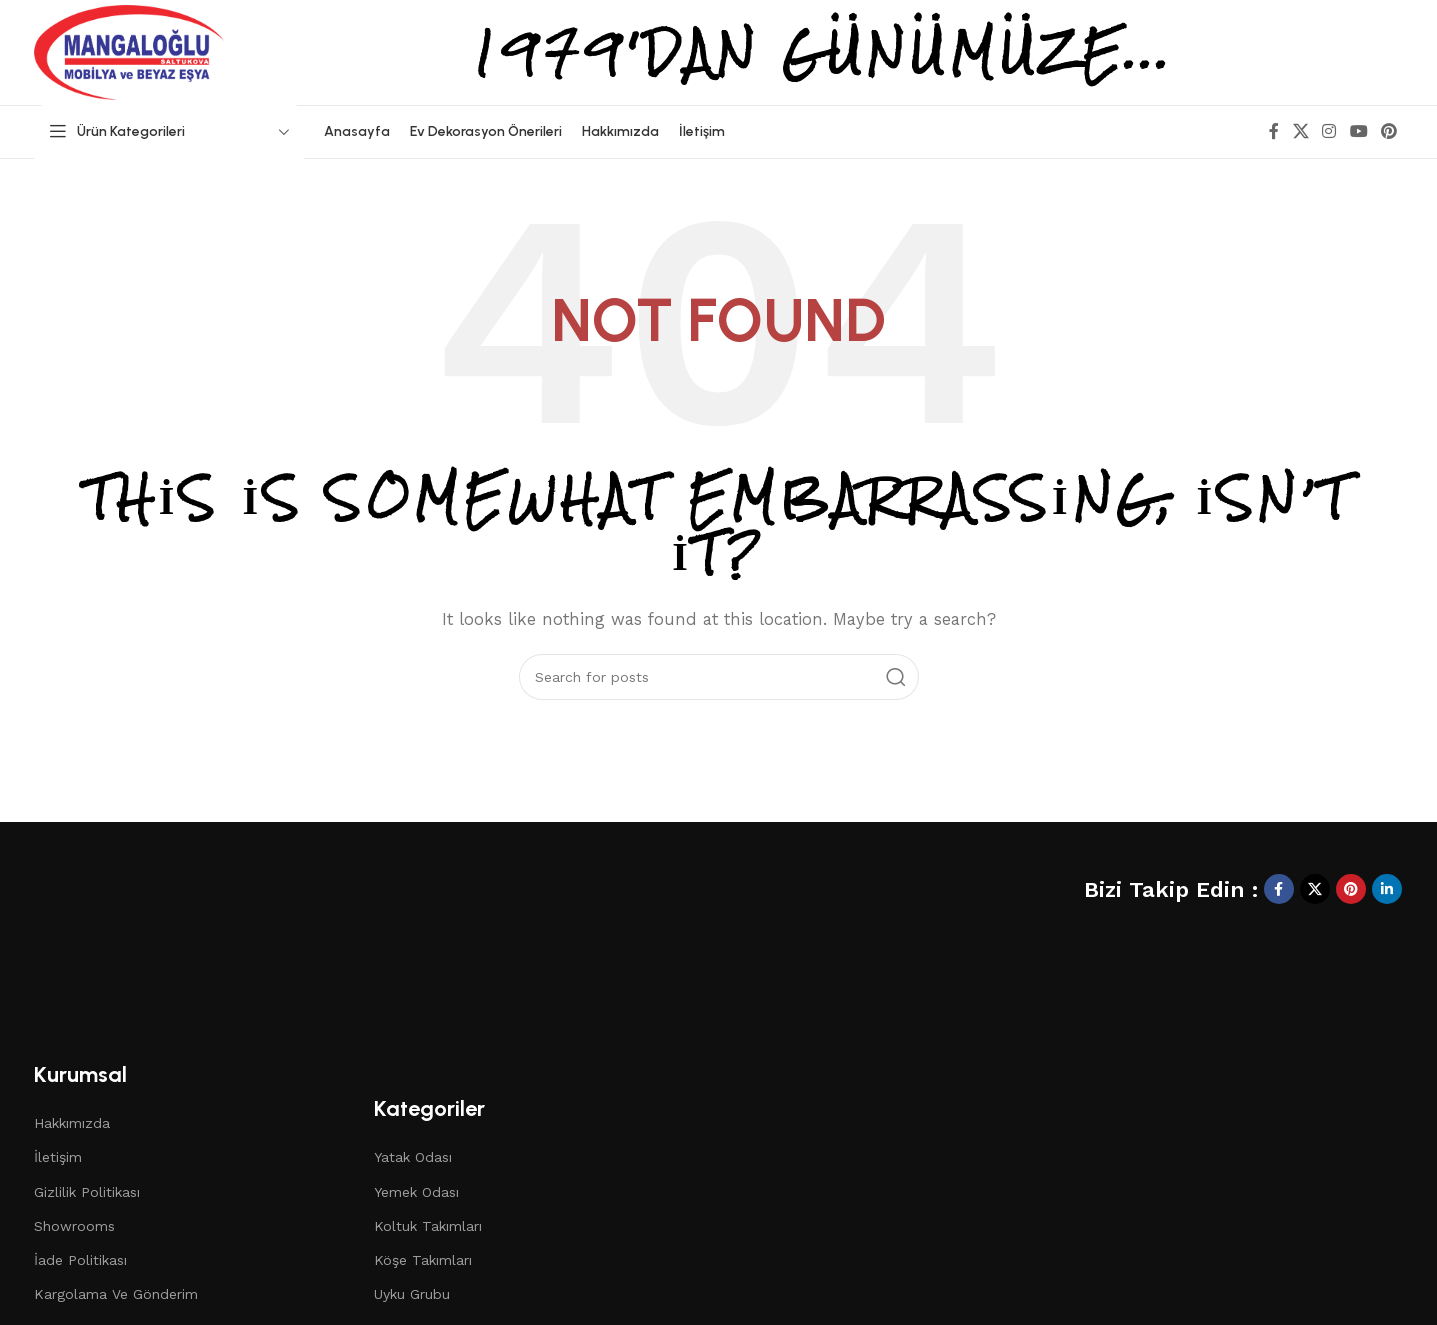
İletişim (58, 1157)
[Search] (719, 677)
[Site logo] (129, 51)
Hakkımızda (72, 1123)
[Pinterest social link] (1388, 131)
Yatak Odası (413, 1157)
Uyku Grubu (412, 1294)
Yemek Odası (416, 1192)
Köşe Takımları (423, 1260)
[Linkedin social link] (1387, 889)
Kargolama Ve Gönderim (116, 1294)
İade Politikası (80, 1260)
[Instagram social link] (1329, 131)
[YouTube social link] (1358, 131)
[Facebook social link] (1274, 131)
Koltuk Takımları (428, 1226)
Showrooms (74, 1226)
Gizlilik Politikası (87, 1192)
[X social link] (1300, 131)
